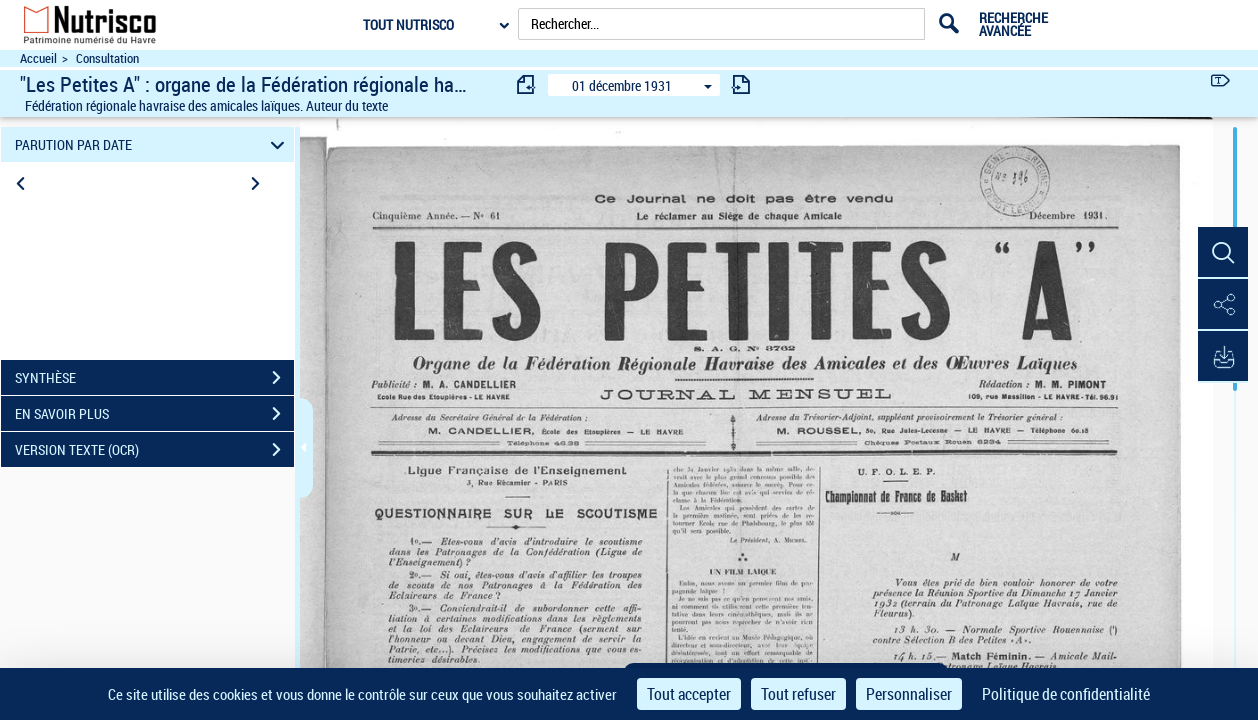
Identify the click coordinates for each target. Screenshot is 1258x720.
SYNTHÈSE (154, 378)
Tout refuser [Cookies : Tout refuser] (798, 694)
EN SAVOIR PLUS (154, 414)
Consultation (107, 58)
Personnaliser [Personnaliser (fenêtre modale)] (909, 694)
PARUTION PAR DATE (152, 144)
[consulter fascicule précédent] (527, 84)
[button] (1223, 253)
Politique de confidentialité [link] (1066, 694)
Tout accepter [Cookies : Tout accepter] (689, 694)
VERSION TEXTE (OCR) (154, 450)
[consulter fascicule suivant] (741, 84)
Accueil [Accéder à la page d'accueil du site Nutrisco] (38, 58)
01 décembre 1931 (622, 85)
